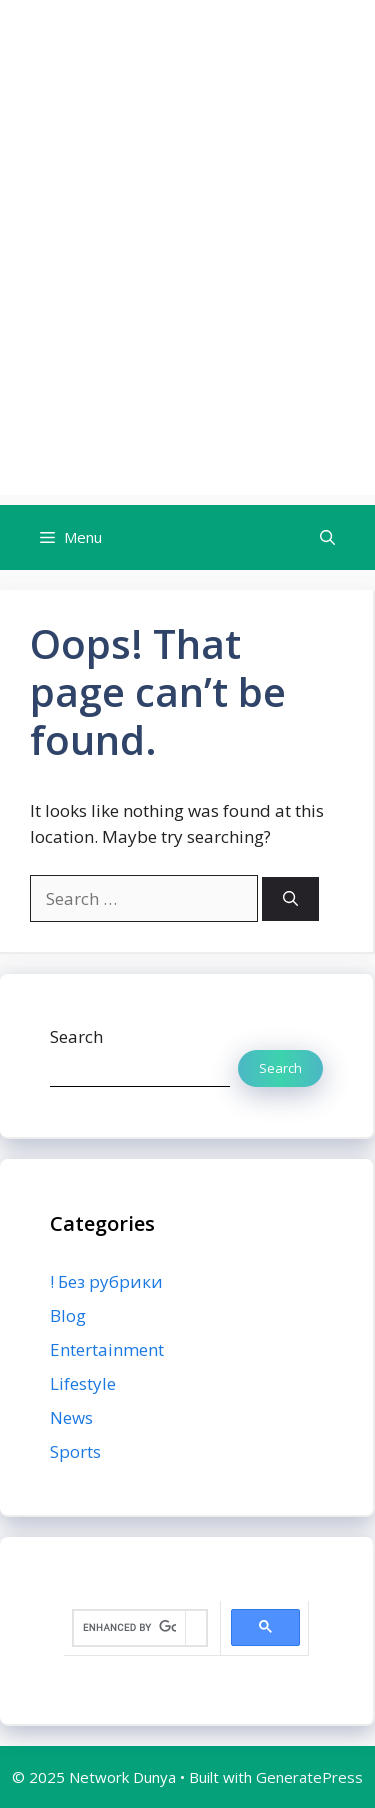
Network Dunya (187, 55)
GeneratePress (309, 1777)
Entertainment (107, 1349)
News (71, 1417)
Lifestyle (83, 1383)
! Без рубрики (106, 1281)
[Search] (290, 899)
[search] (129, 1628)
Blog (68, 1315)
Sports (75, 1451)
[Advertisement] (187, 307)
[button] (327, 537)
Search (76, 1036)
